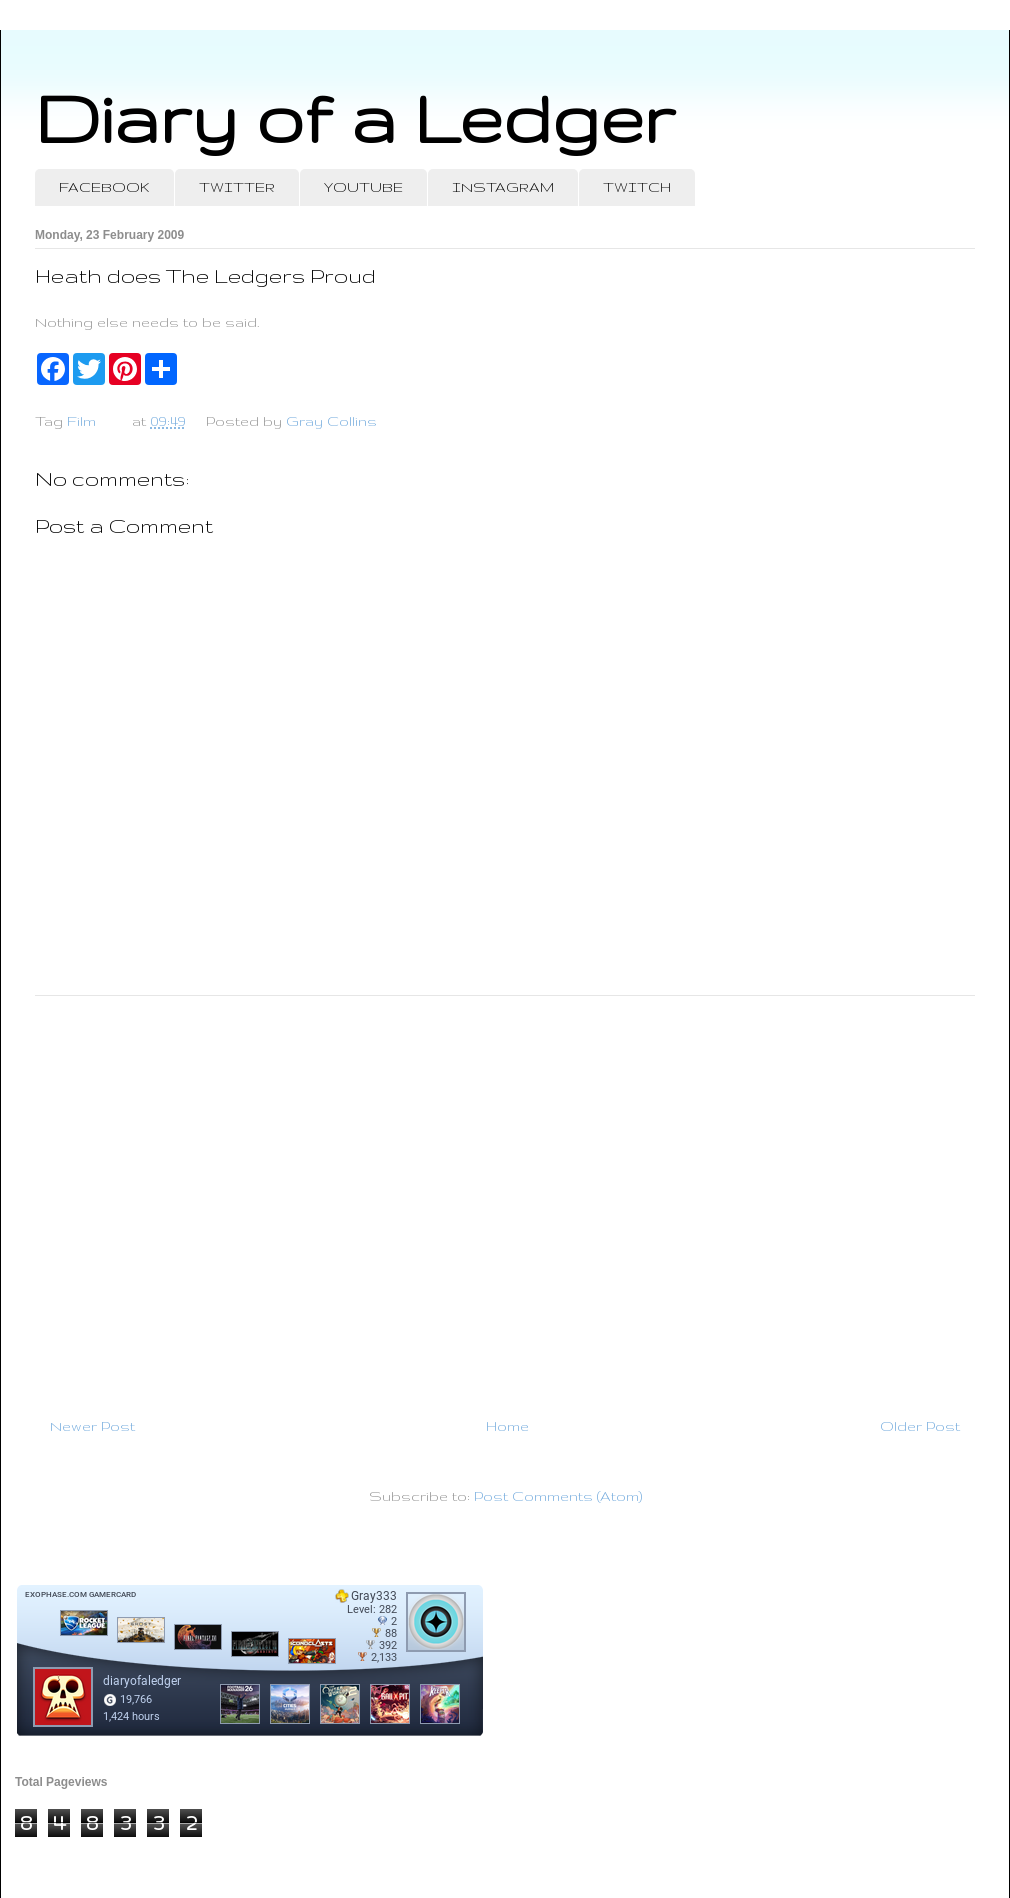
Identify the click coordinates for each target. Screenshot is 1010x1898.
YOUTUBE (363, 187)
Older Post (920, 1426)
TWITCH (637, 187)
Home (507, 1426)
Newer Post (92, 1426)
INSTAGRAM (503, 187)
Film (81, 421)
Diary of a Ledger (355, 117)
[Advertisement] (505, 1198)
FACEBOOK (104, 187)
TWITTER (237, 187)
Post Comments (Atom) (558, 1496)
